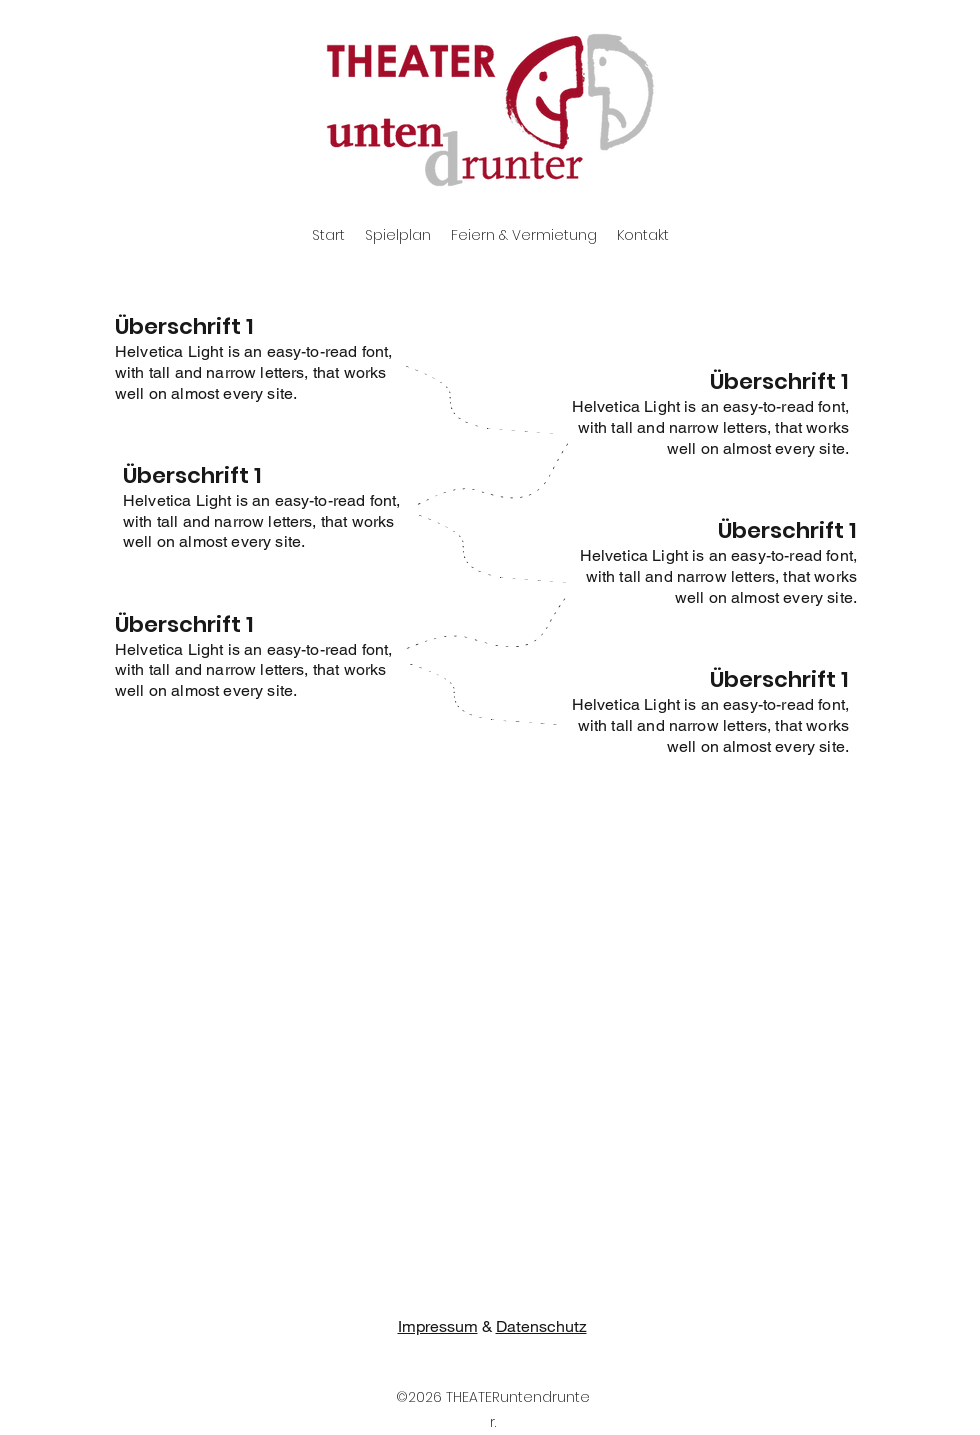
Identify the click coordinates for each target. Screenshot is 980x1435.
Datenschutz (541, 1325)
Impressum (438, 1325)
